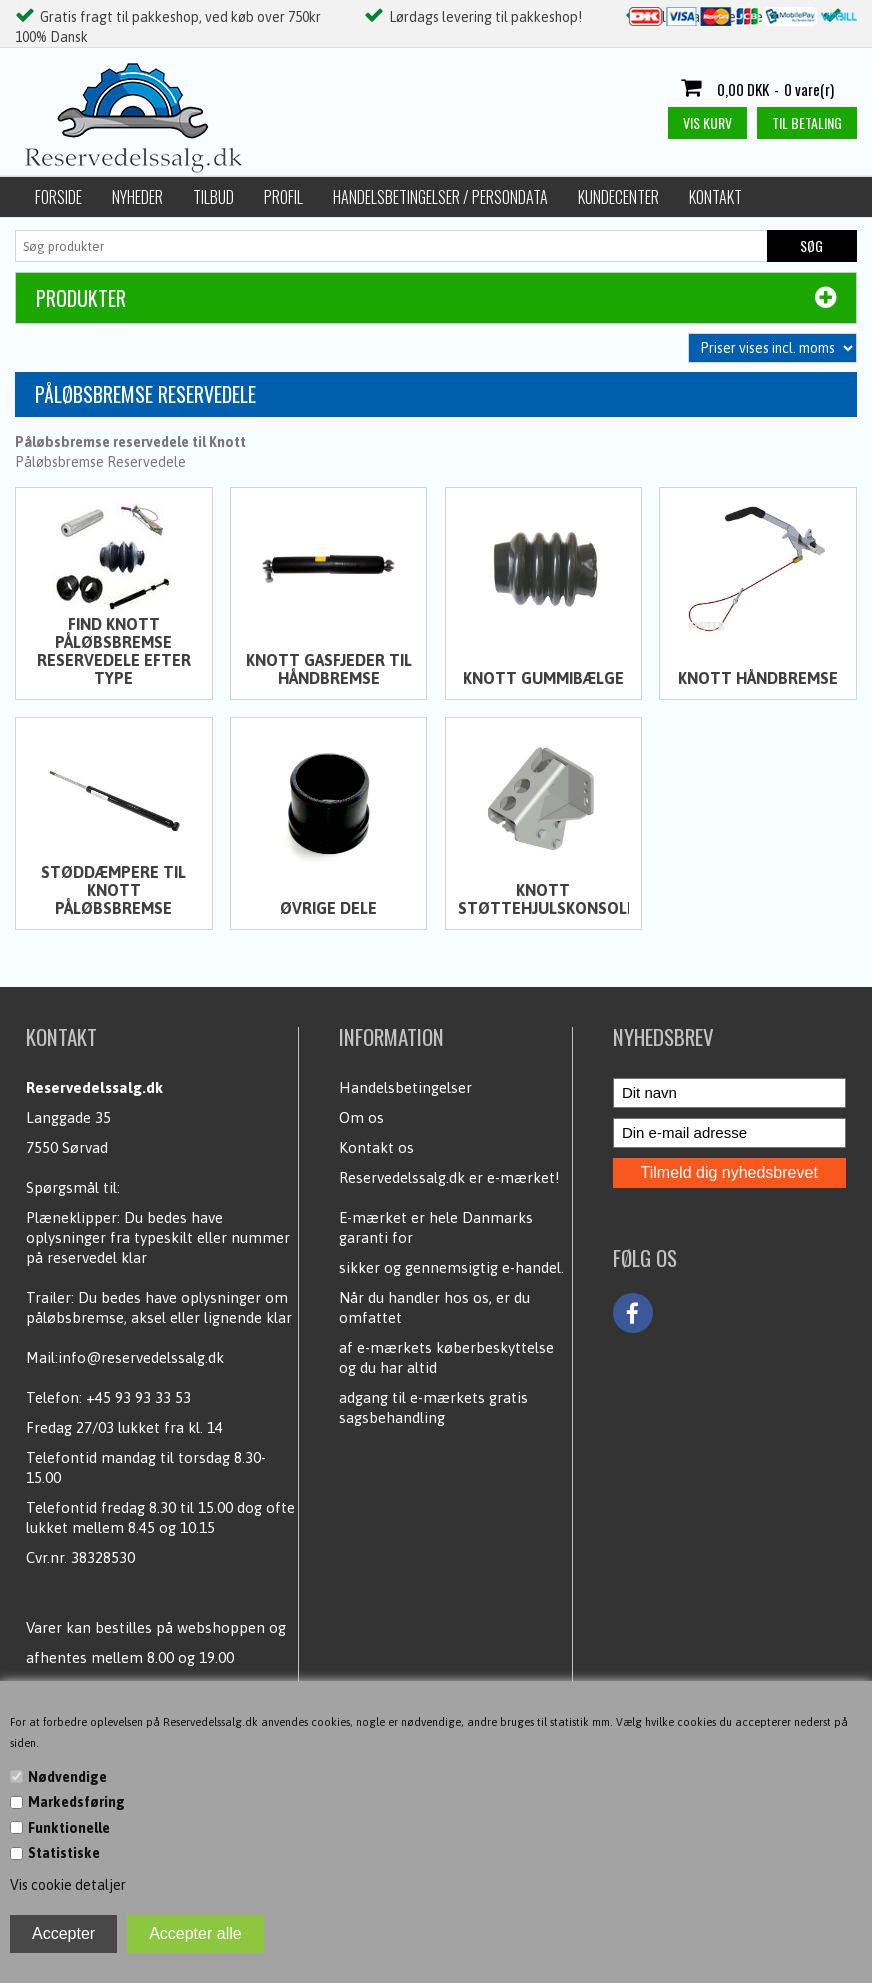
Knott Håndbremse (758, 678)
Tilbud (213, 197)
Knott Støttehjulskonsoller (544, 899)
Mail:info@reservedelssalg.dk (125, 1357)
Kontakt (715, 197)
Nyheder (137, 197)
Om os (361, 1117)
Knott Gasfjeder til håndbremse (329, 669)
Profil (283, 197)
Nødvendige (67, 1777)
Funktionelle (69, 1828)
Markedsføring (76, 1802)
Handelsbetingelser (405, 1087)
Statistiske (64, 1853)
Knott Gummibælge (543, 678)
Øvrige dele (328, 908)
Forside (58, 197)
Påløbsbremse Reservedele (100, 462)
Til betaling (807, 122)
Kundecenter (618, 197)
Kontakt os (376, 1147)
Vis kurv (707, 122)
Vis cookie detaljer (68, 1885)
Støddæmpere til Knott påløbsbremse (113, 890)
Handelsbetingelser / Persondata (440, 197)
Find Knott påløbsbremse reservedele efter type (114, 651)
